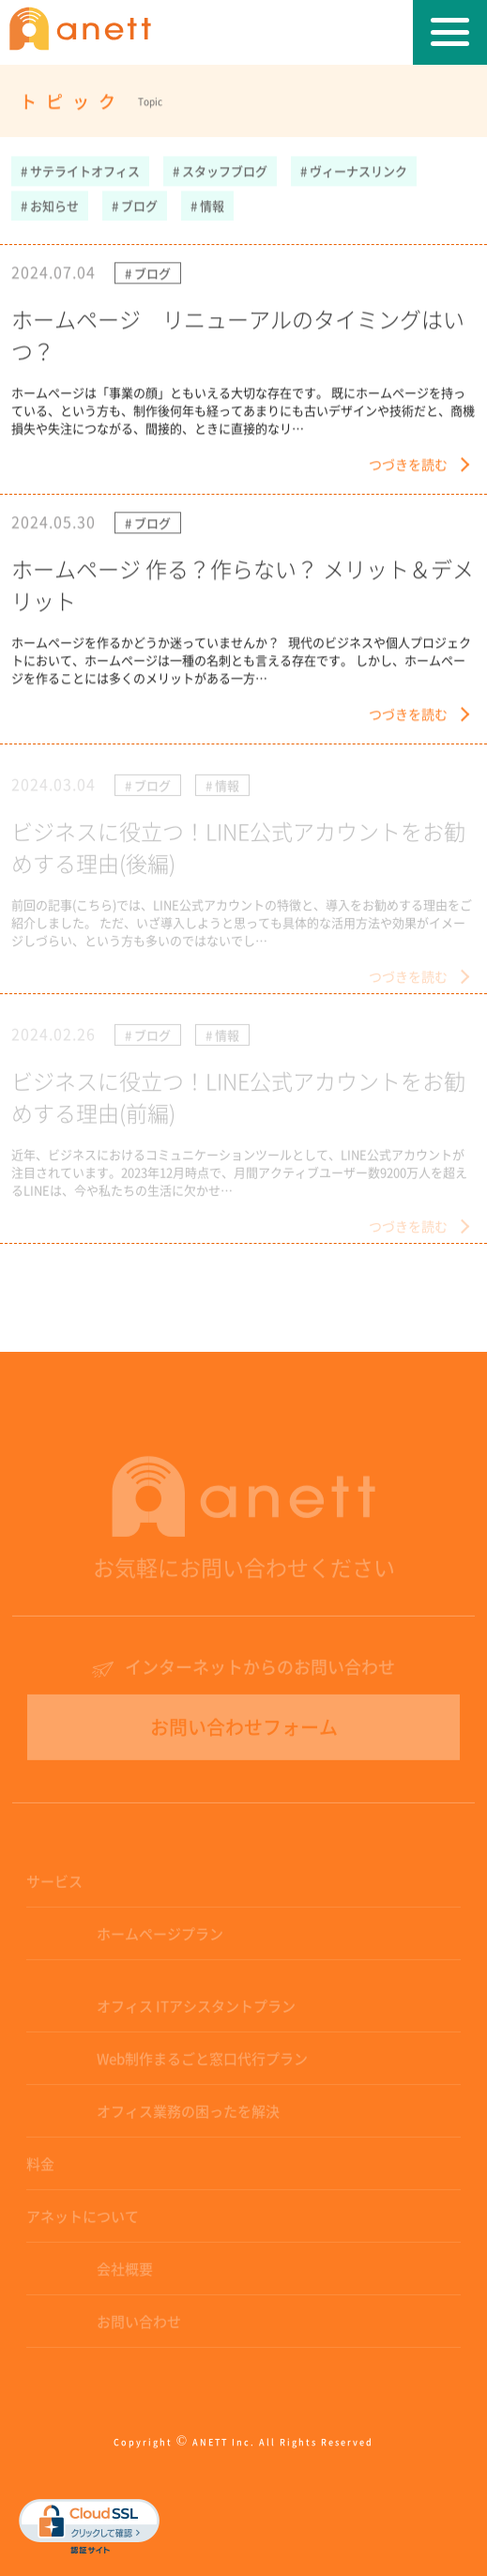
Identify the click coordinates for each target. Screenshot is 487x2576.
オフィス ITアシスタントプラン (196, 2010)
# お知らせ (50, 206)
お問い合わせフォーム (244, 1731)
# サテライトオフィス (80, 171)
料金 (40, 2168)
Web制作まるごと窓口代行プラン (202, 2063)
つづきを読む (408, 464)
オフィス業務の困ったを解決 (188, 2115)
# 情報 (207, 206)
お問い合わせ (139, 2326)
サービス (54, 1885)
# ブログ (135, 206)
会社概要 (125, 2273)
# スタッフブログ (220, 171)
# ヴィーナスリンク (353, 171)
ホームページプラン (160, 1938)
